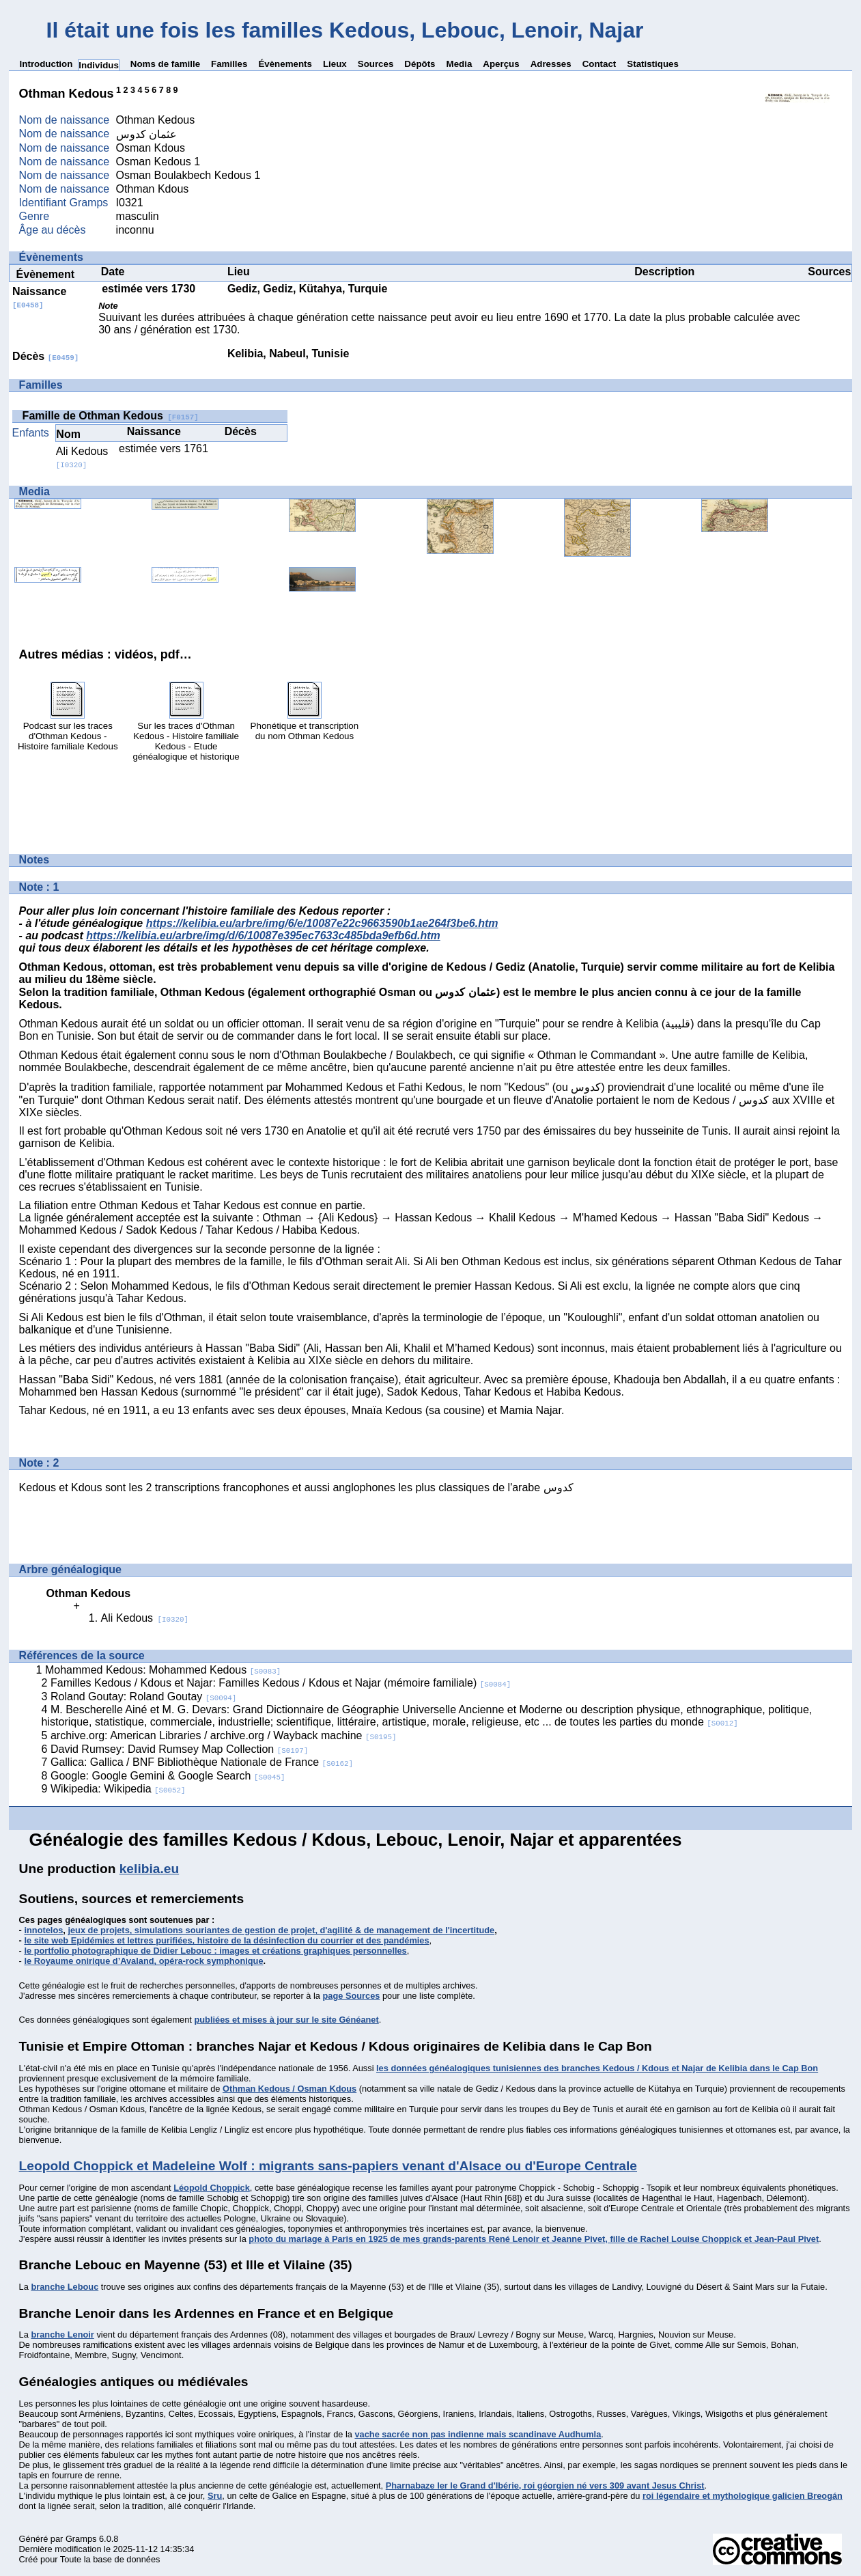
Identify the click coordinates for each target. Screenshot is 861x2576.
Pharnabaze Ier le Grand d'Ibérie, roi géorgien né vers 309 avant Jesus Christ (545, 2485)
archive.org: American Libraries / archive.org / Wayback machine (223, 1735)
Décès (45, 356)
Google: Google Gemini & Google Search (168, 1776)
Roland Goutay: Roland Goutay (143, 1696)
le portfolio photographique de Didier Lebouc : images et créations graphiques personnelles (215, 1950)
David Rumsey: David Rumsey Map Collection (179, 1749)
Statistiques (653, 64)
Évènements (285, 64)
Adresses (551, 64)
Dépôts (419, 64)
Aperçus (501, 64)
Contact (599, 64)
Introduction (46, 64)
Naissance (39, 297)
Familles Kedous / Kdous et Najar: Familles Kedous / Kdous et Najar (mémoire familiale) (281, 1683)
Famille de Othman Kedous (111, 415)
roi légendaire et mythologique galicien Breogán (743, 2496)
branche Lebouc (64, 2287)
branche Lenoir (62, 2334)
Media (459, 64)
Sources (376, 64)
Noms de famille (165, 64)
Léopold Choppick (211, 2188)
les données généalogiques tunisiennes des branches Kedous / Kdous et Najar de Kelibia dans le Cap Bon (597, 2068)
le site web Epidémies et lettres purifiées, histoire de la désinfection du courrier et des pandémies (226, 1940)
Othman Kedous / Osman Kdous (289, 2088)
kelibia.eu (149, 1868)
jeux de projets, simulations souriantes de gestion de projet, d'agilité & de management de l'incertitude (281, 1930)
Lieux (335, 64)
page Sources (351, 1996)
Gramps (81, 2539)
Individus (99, 65)
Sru (215, 2496)
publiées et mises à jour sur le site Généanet (286, 2019)
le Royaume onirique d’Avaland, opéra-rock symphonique (143, 1961)
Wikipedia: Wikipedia (118, 1789)
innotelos (43, 1930)
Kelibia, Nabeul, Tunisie (288, 353)
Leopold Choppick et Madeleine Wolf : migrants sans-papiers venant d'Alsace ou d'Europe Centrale (328, 2166)
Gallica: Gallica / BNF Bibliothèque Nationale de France (202, 1762)
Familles (229, 64)
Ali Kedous (82, 457)
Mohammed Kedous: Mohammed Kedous (163, 1670)
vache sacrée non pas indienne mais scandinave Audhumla (477, 2434)
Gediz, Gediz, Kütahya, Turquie (307, 288)
